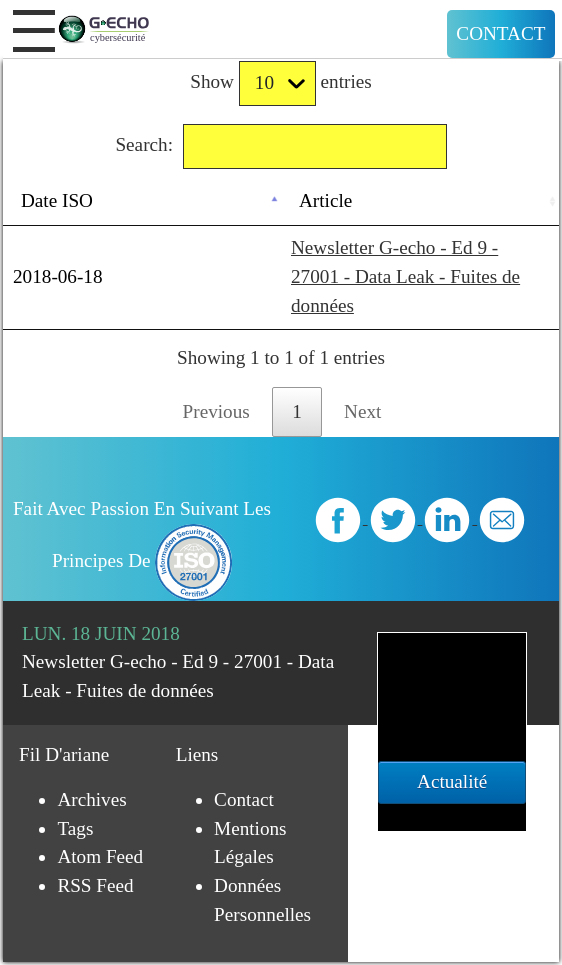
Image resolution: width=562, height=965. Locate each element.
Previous (216, 411)
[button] (34, 31)
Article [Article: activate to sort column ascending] (325, 200)
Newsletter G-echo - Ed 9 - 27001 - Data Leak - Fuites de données (405, 276)
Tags (75, 828)
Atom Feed (100, 856)
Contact (500, 33)
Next (362, 411)
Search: (280, 146)
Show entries (280, 83)
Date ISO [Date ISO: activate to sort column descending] (57, 200)
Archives (91, 799)
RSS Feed (95, 885)
